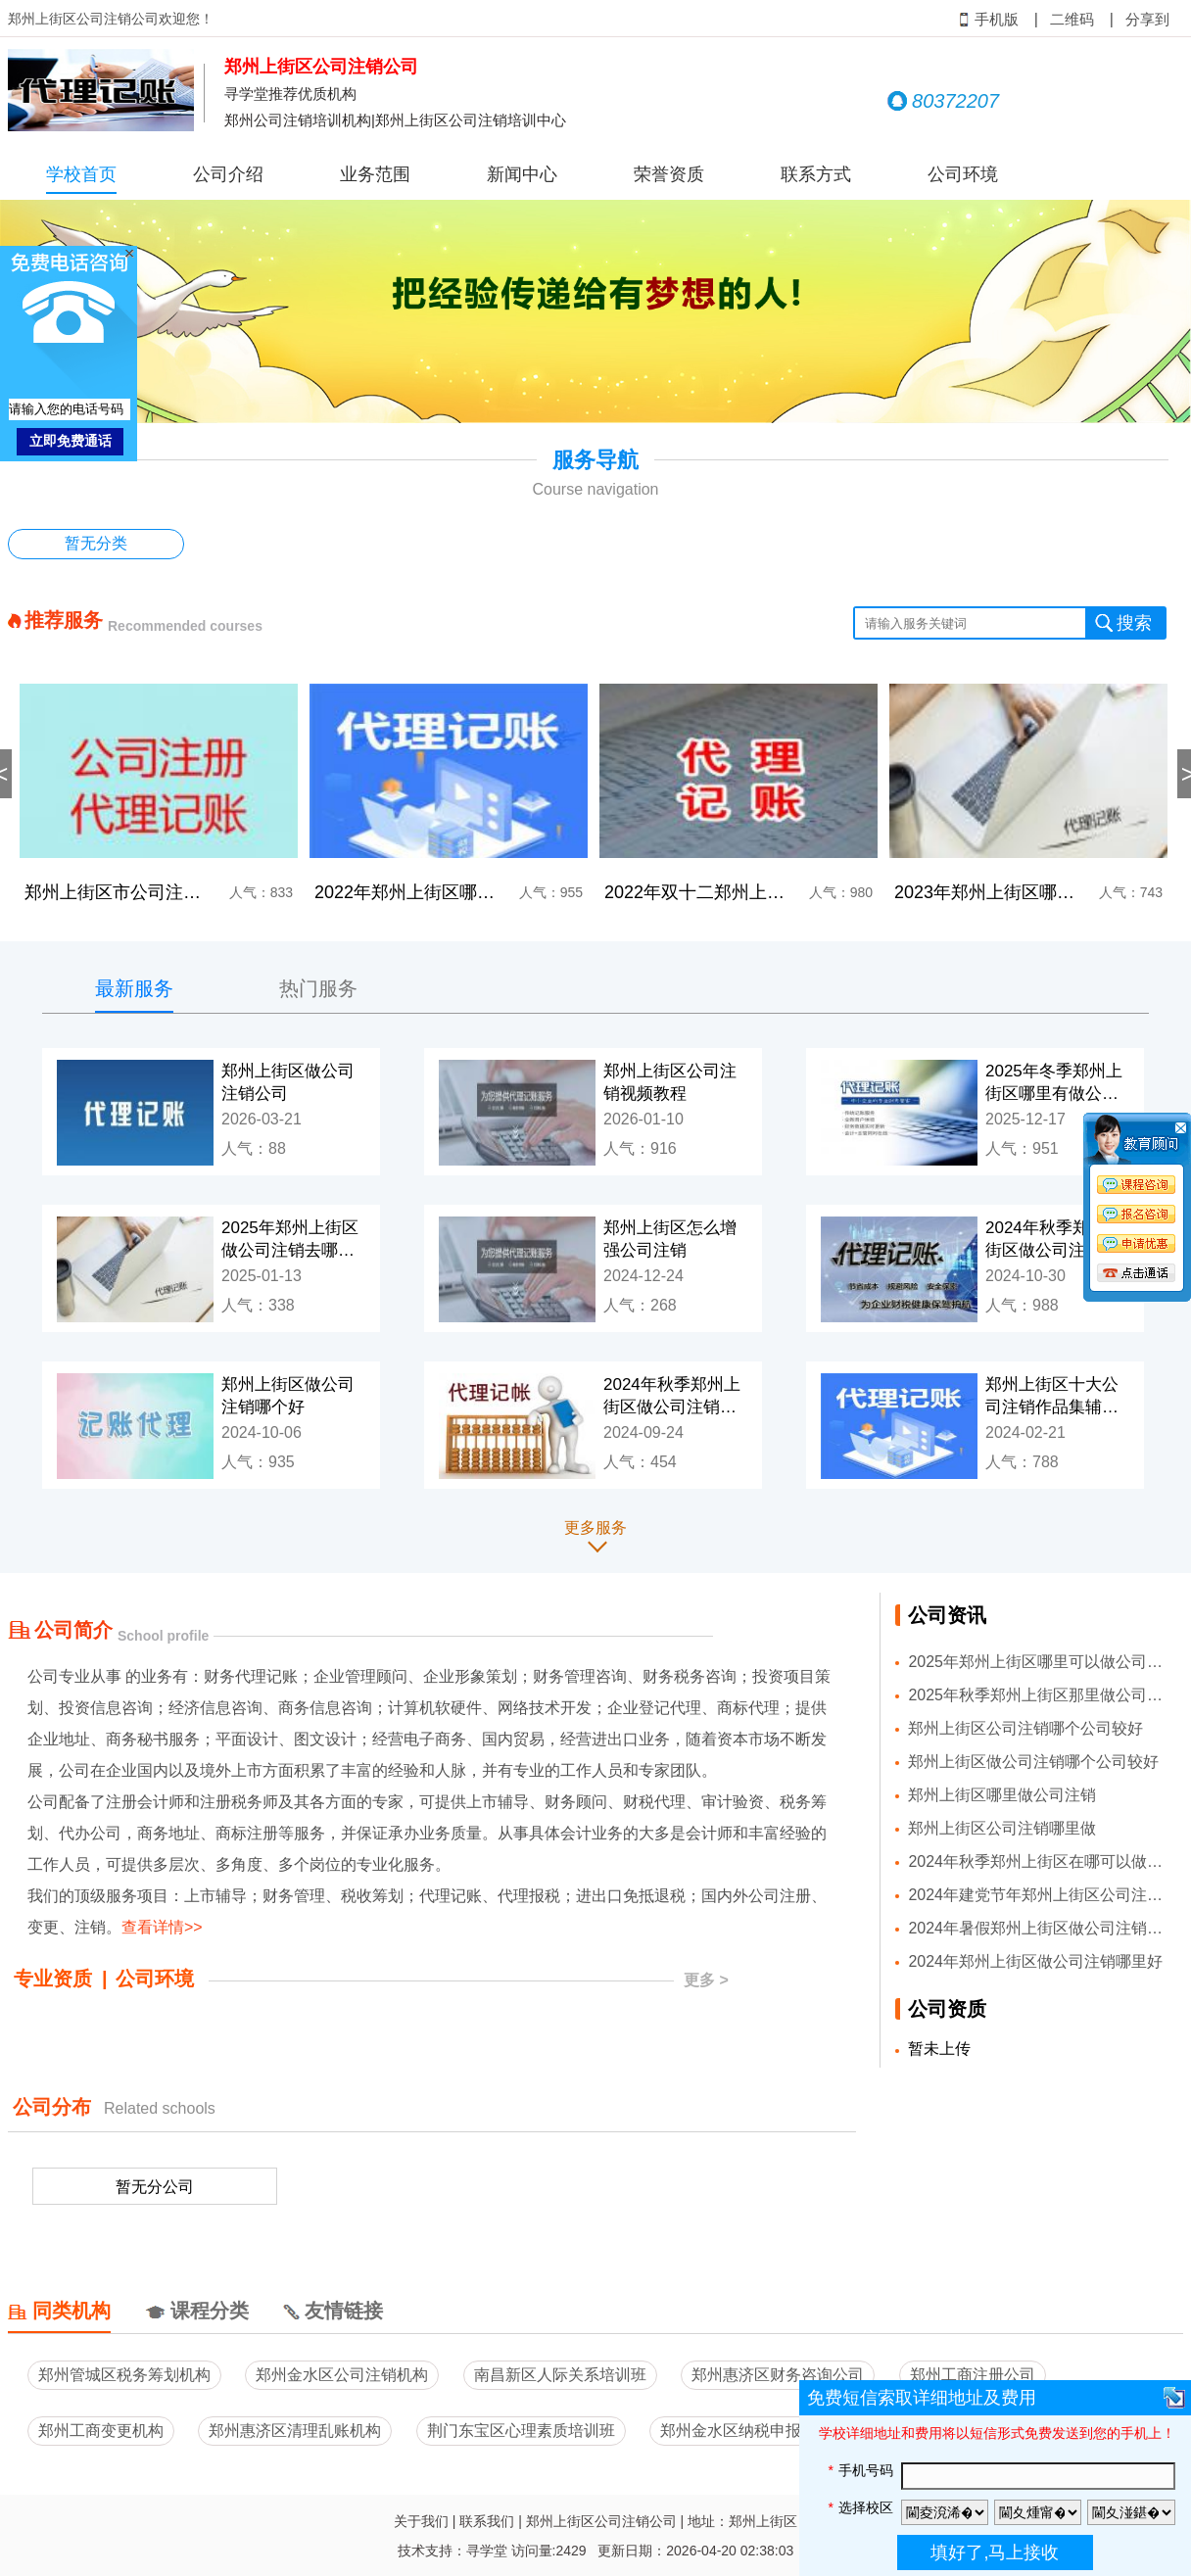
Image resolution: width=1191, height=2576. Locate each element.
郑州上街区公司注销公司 (601, 2521)
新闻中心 (522, 174)
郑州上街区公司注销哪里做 (1002, 1828)
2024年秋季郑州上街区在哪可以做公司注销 (1038, 1861)
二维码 (1072, 19)
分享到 (1147, 19)
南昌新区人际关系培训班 (560, 2374)
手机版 (989, 19)
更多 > (706, 1980)
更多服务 (595, 1527)
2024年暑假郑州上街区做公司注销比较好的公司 (1038, 1928)
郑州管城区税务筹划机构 (124, 2374)
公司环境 (963, 174)
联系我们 (486, 2521)
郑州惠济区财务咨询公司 (777, 2374)
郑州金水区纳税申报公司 (746, 2430)
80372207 (943, 101)
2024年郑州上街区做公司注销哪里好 (1035, 1961)
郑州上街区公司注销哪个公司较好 (1025, 1728)
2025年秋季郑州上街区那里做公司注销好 (1038, 1695)
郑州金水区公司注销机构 (342, 2374)
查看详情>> (162, 1927)
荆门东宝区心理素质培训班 (521, 2430)
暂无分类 (96, 543)
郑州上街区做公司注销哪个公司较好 (1033, 1761)
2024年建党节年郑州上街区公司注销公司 (1038, 1894)
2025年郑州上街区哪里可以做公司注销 (1038, 1661)
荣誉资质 (669, 174)
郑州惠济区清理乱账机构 (295, 2430)
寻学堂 (486, 2550)
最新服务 (134, 988)
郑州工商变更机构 (101, 2430)
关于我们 (421, 2521)
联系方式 (816, 174)
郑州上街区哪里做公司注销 (1002, 1795)
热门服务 (318, 988)
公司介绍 (228, 174)
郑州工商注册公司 (972, 2374)
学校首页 (81, 174)
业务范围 (375, 174)
